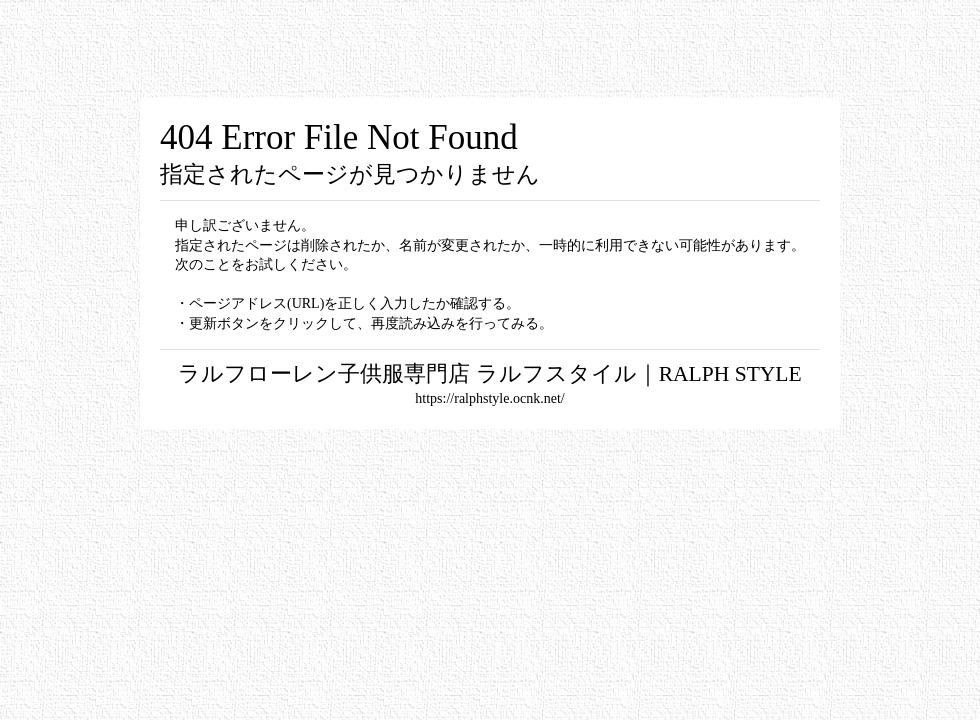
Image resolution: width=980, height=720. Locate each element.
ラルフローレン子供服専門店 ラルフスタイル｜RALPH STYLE (489, 374)
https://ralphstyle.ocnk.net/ (489, 398)
